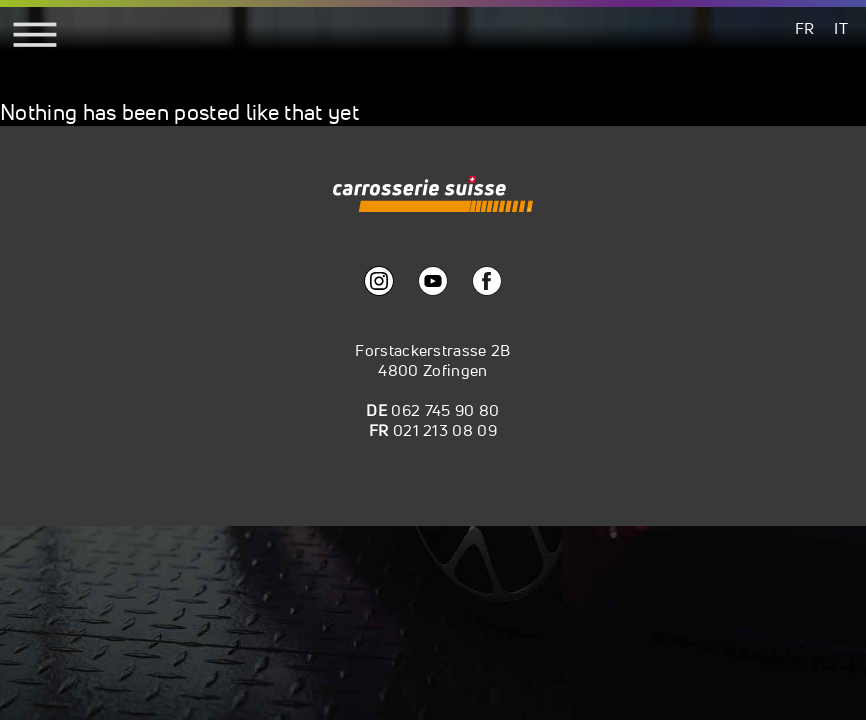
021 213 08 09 (445, 430)
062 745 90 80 (445, 410)
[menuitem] (805, 27)
